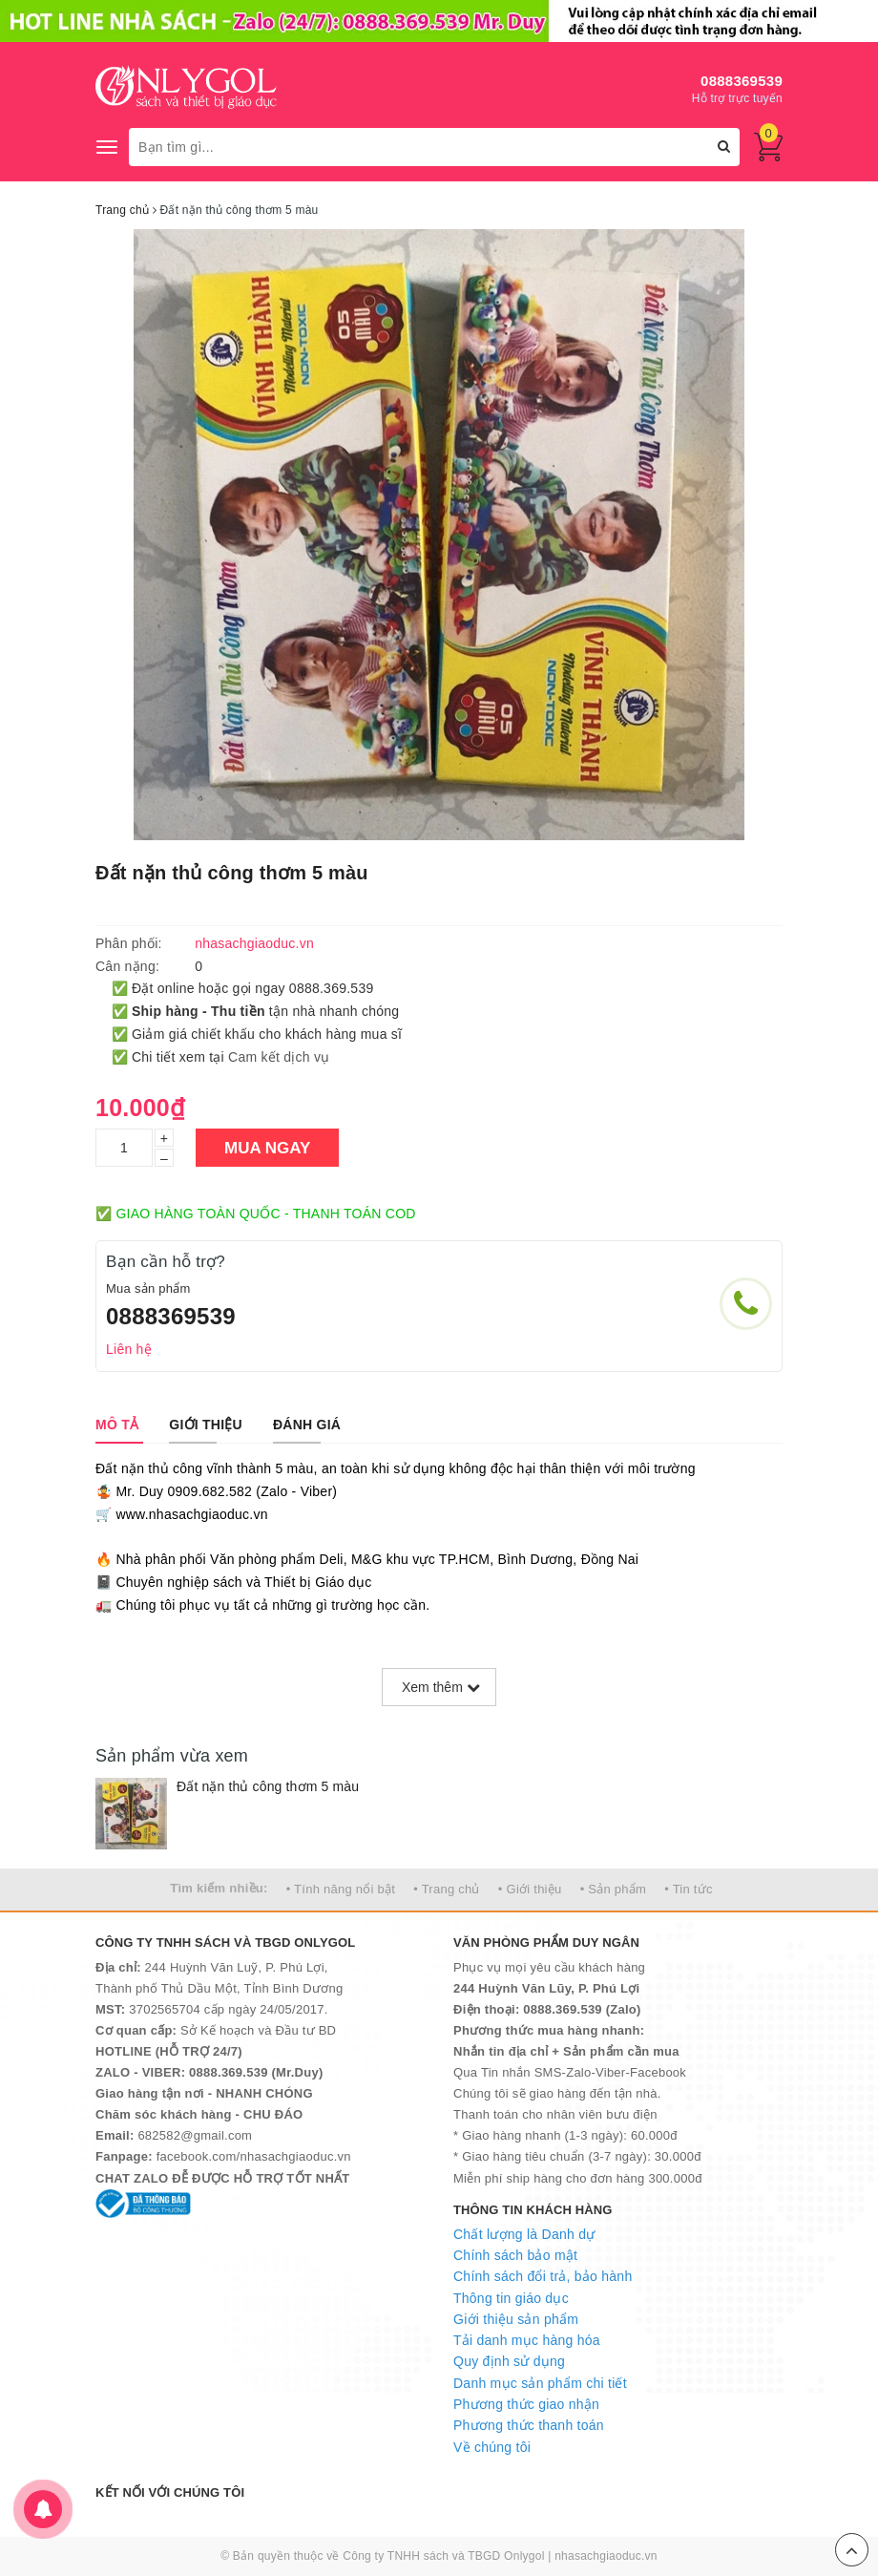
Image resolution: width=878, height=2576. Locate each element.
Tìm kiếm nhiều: (218, 1888)
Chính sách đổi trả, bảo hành (542, 2276)
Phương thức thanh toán (528, 2425)
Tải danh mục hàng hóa (526, 2340)
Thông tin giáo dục (511, 2298)
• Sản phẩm (613, 1889)
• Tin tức (688, 1889)
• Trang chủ (446, 1889)
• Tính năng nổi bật (340, 1889)
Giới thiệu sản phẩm (515, 2319)
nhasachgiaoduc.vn (606, 2556)
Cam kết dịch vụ (278, 1057)
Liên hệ (129, 1349)
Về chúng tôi (492, 2447)
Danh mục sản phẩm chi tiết (540, 2383)
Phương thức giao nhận (526, 2404)
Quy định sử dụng (509, 2361)
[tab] (116, 1424)
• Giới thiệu (530, 1889)
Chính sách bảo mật (515, 2255)
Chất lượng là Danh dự (524, 2234)
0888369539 (741, 81)
